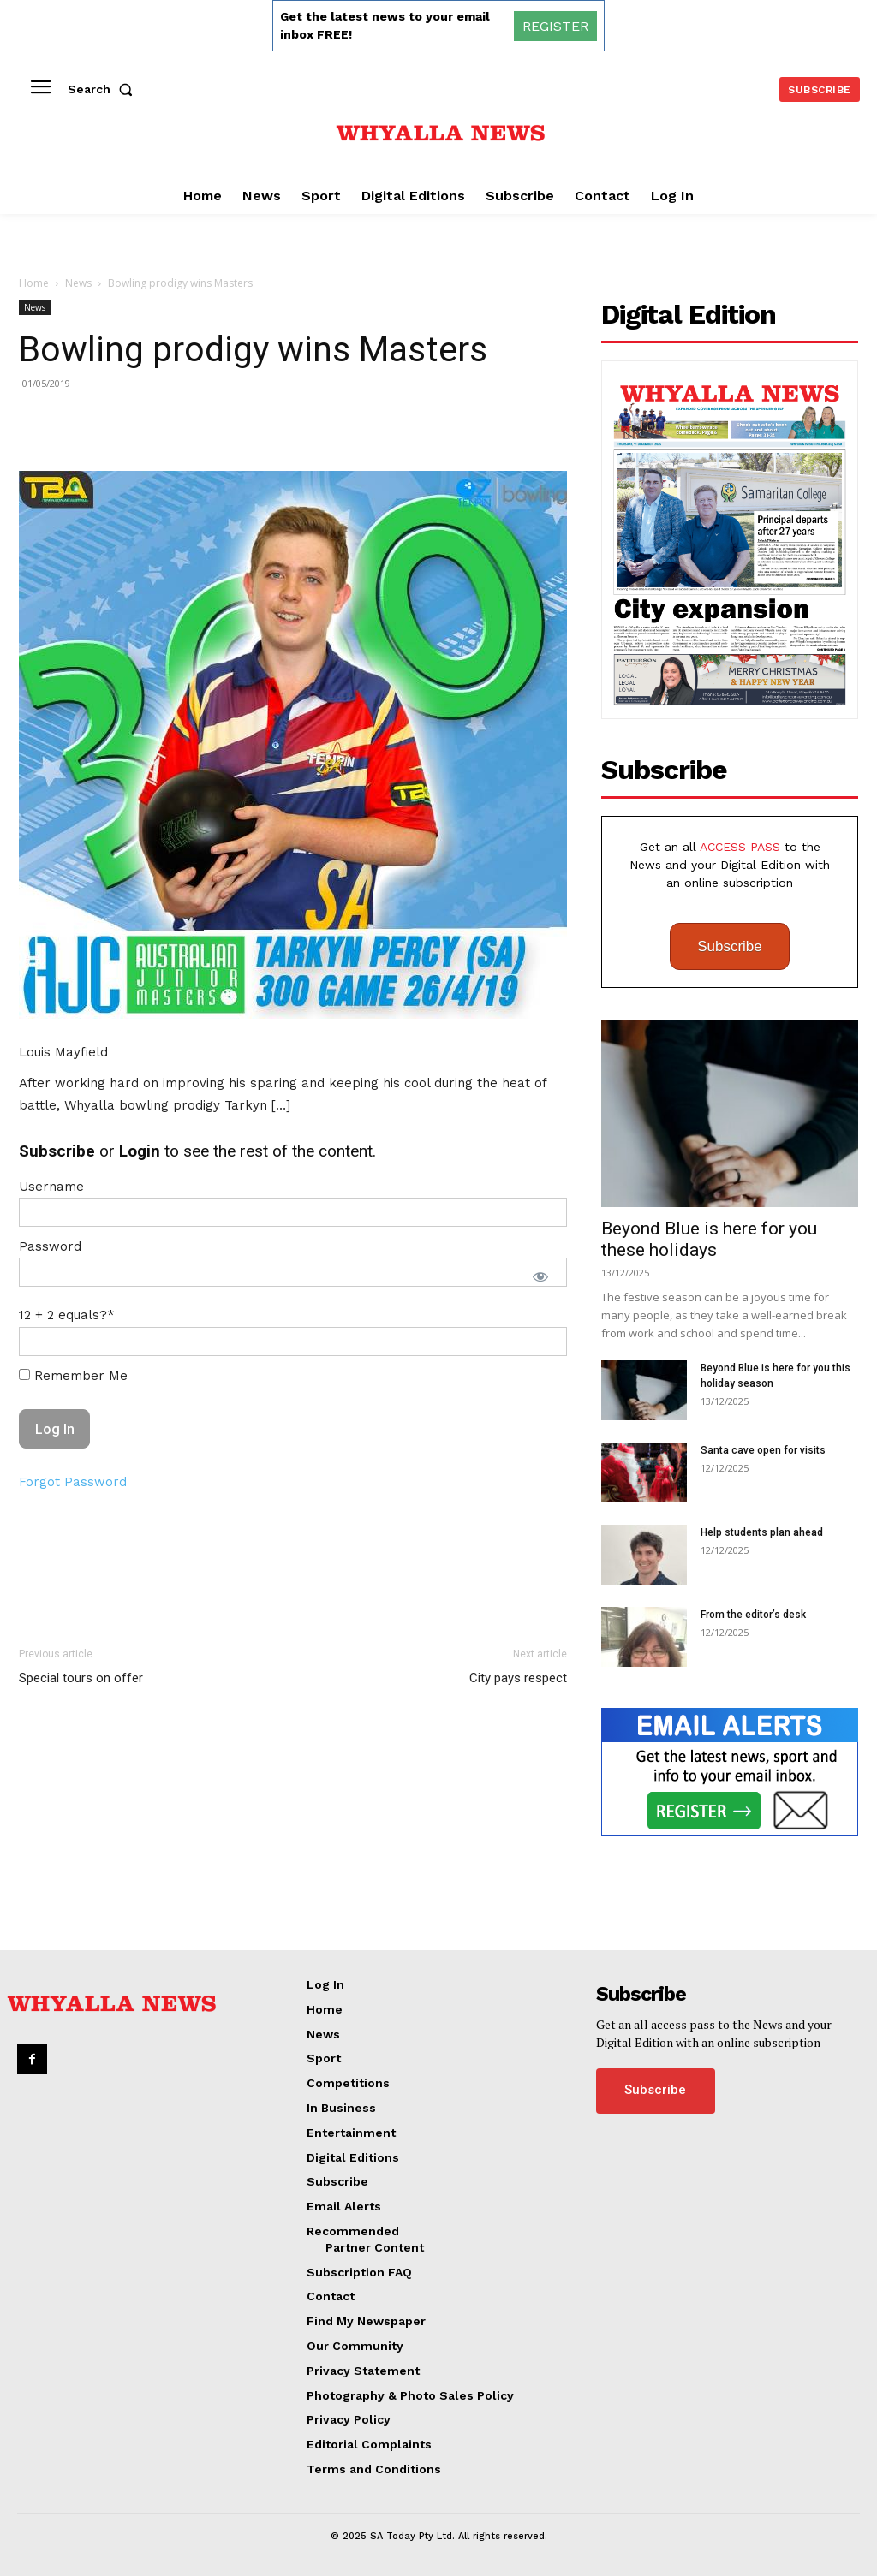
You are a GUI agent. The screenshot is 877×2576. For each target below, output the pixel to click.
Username (51, 1186)
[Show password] (540, 1276)
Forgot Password (73, 1482)
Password (50, 1246)
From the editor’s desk (753, 1615)
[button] (104, 89)
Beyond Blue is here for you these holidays (709, 1239)
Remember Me (73, 1375)
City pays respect (518, 1678)
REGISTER (555, 26)
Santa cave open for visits (763, 1450)
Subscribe (729, 946)
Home (34, 283)
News (78, 283)
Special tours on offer (81, 1678)
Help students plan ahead (762, 1532)
